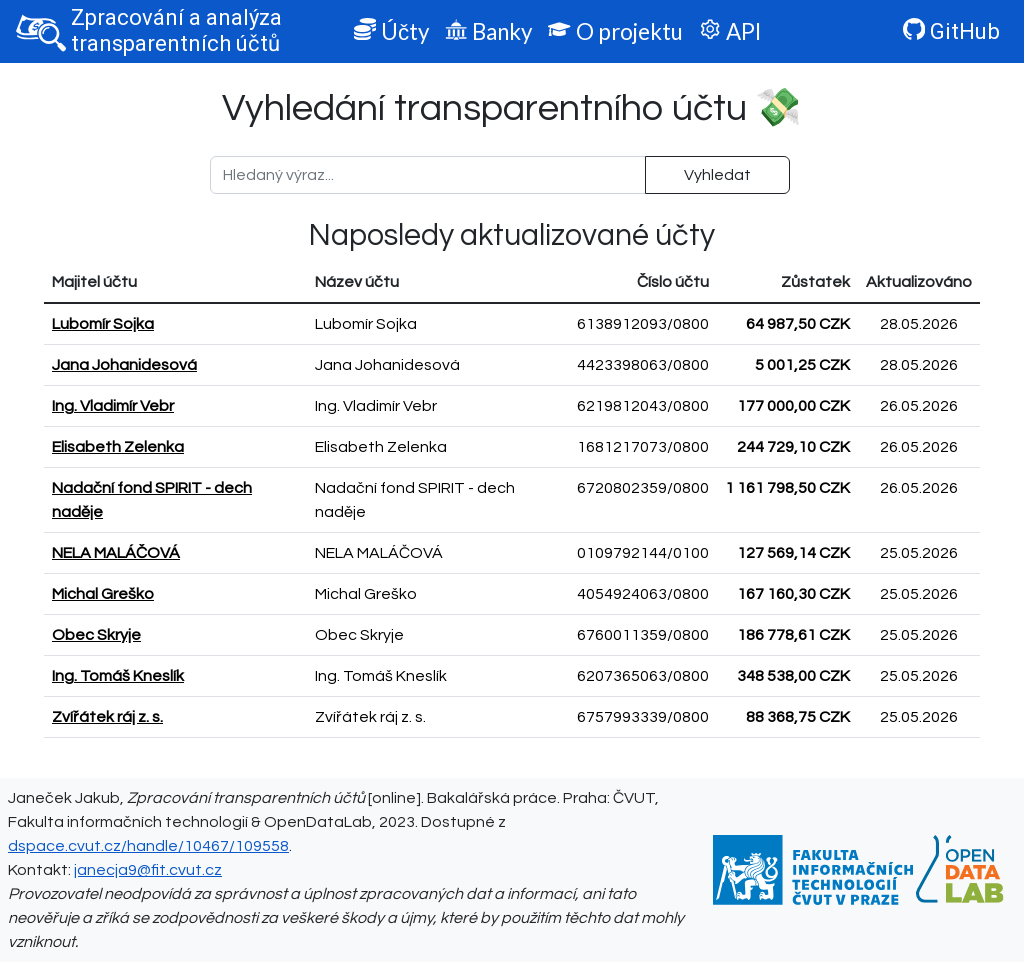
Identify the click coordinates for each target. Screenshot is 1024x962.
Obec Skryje (96, 635)
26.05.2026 (919, 406)
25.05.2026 (919, 553)
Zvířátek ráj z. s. (107, 717)
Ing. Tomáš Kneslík (118, 676)
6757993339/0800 (643, 717)
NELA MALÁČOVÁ (116, 553)
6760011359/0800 (643, 635)
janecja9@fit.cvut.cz (148, 870)
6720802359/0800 (643, 488)
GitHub (951, 31)
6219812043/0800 (643, 406)
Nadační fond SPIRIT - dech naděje (152, 500)
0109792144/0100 (643, 553)
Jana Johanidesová (124, 365)
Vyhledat (717, 175)
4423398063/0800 (643, 365)
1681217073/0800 (643, 447)
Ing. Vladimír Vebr (113, 406)
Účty (391, 31)
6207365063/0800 (643, 676)
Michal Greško (103, 594)
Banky (488, 31)
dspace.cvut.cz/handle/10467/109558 (148, 846)
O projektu (615, 31)
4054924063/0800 (643, 594)
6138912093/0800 (643, 324)
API (730, 31)
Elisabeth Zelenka (118, 447)
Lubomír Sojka (103, 324)
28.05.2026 (919, 324)
